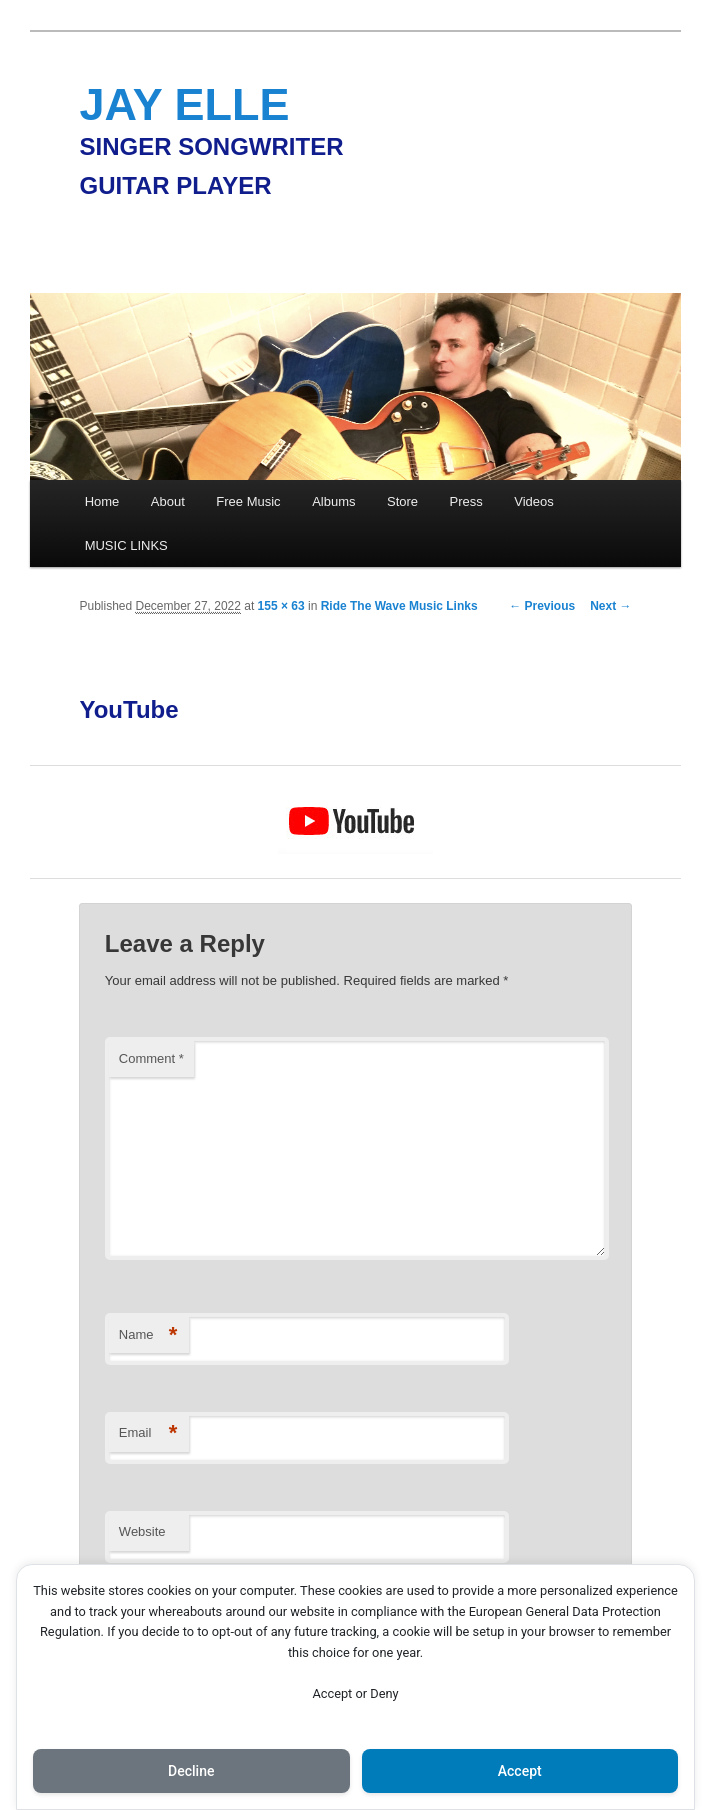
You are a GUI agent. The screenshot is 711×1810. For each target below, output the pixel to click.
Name (148, 1335)
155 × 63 (281, 606)
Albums (333, 501)
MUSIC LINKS (126, 545)
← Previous (542, 606)
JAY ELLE (184, 104)
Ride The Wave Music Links (399, 606)
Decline (191, 1771)
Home (102, 501)
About (168, 501)
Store (402, 501)
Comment (151, 1058)
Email (148, 1433)
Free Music (248, 501)
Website (142, 1531)
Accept (520, 1771)
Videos (534, 501)
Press (466, 501)
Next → (610, 606)
